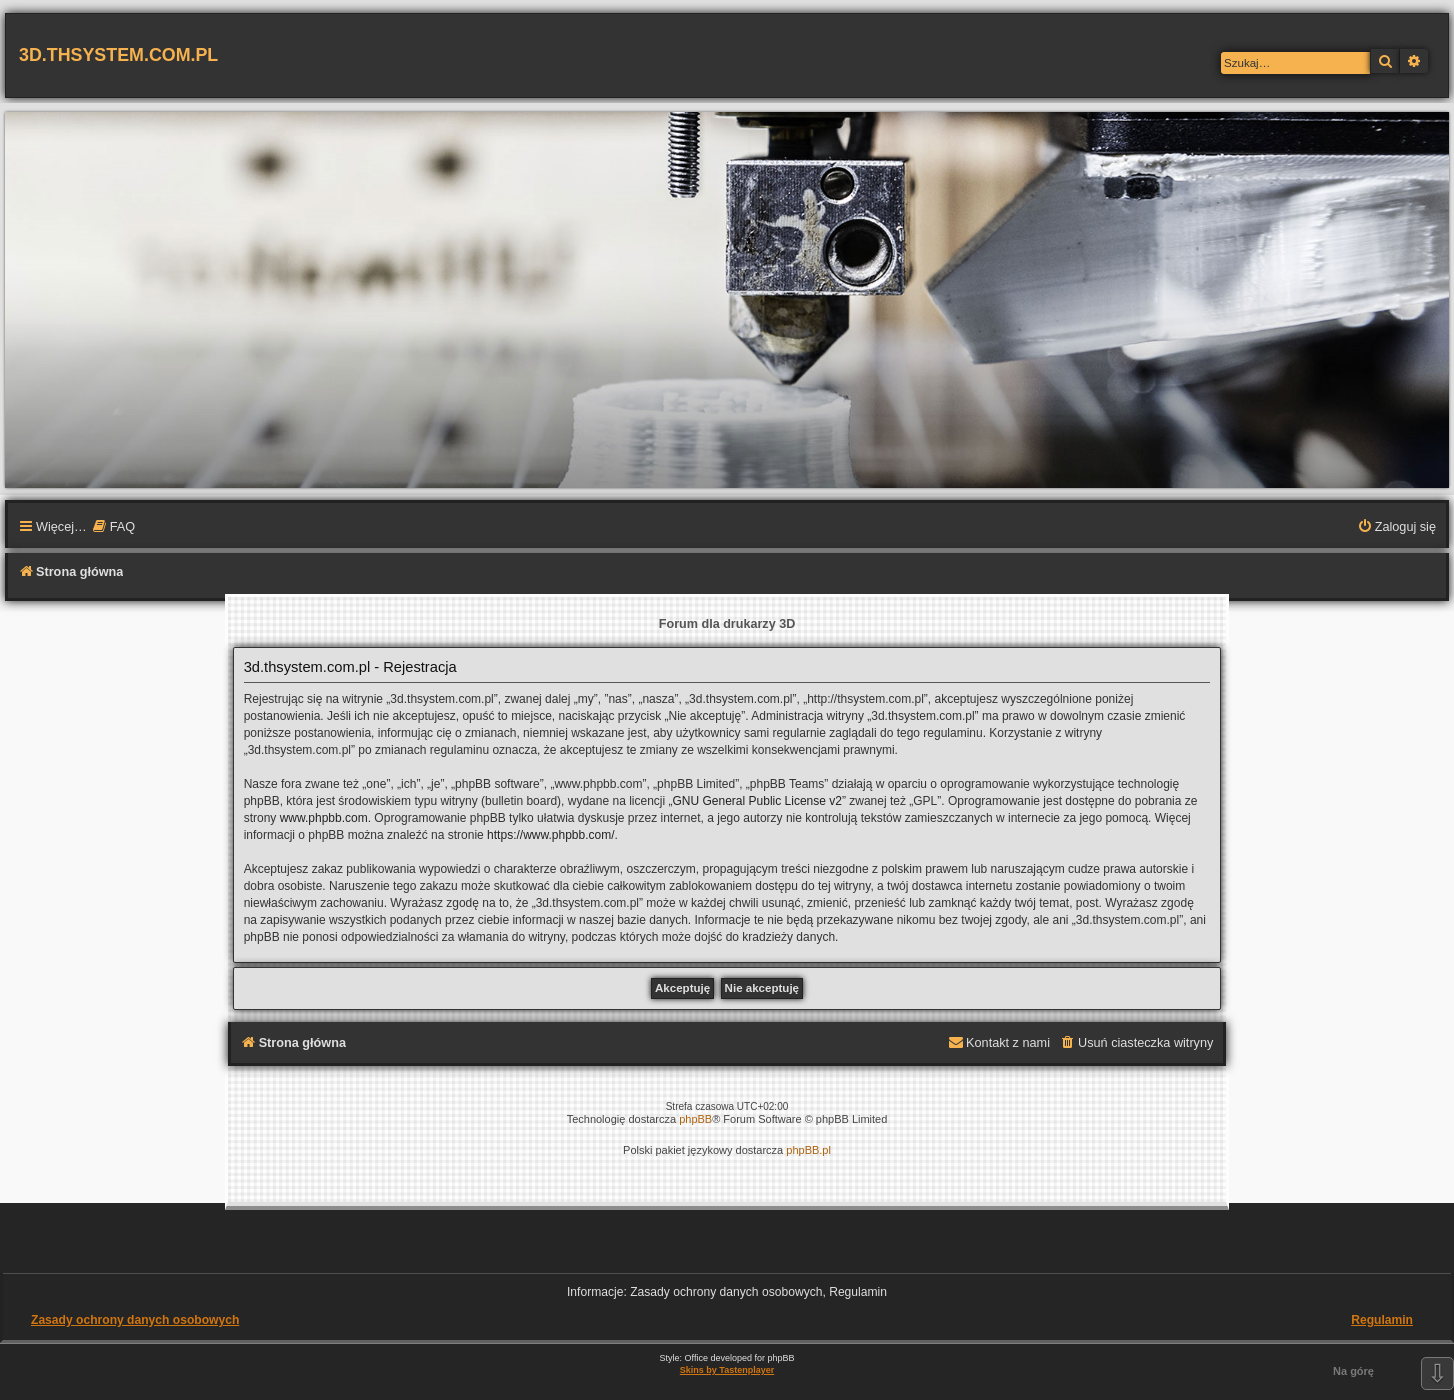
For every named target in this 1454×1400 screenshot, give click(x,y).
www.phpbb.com (324, 818)
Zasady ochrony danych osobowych (135, 1320)
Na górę (1353, 1371)
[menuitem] (113, 528)
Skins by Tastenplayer (727, 1370)
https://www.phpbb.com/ (550, 835)
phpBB (695, 1119)
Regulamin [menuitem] (1382, 1320)
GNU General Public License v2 (757, 801)
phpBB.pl (808, 1150)
